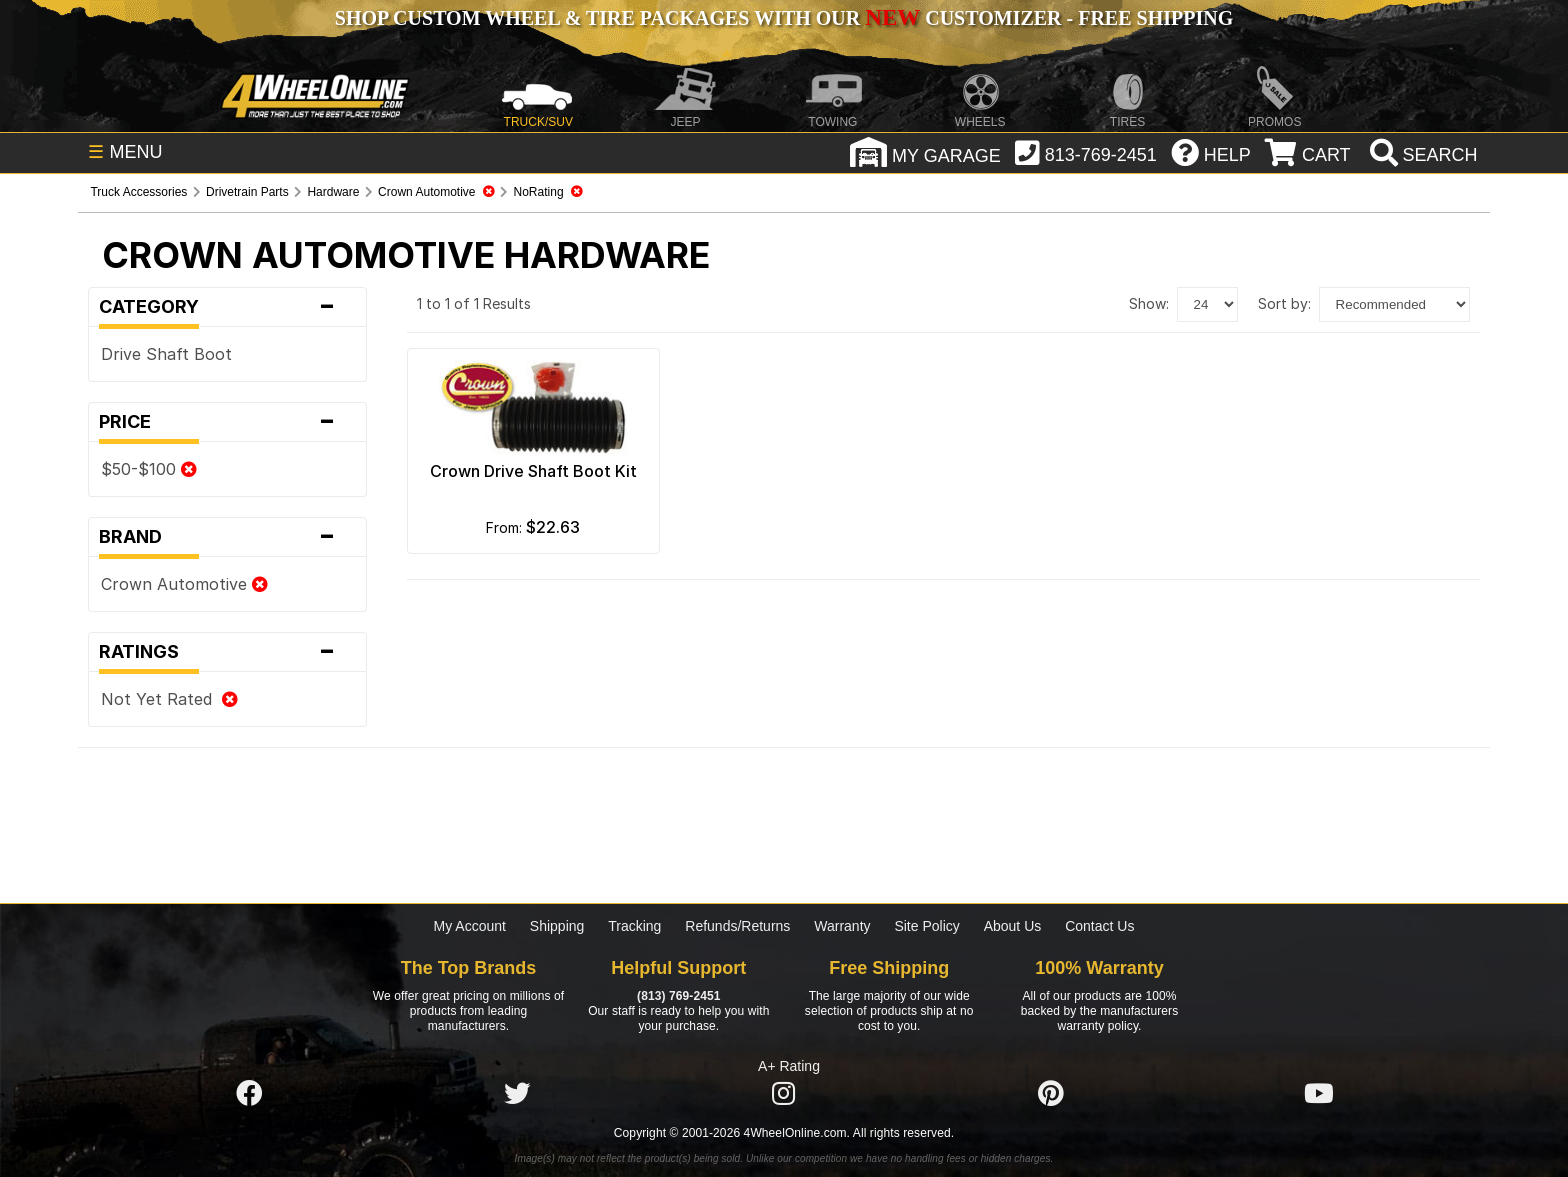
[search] (1421, 155)
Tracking (634, 926)
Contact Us (1099, 926)
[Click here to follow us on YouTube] (1319, 1094)
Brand (227, 537)
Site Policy (926, 926)
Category (227, 307)
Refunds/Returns (737, 926)
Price (227, 422)
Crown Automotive (184, 584)
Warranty (842, 926)
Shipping (557, 926)
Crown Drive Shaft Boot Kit (533, 471)
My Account (470, 926)
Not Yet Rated (169, 699)
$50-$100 (149, 469)
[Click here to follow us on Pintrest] (1051, 1094)
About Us (1013, 926)
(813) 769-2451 (678, 996)
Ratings (227, 652)
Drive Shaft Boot (166, 354)
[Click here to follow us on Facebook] (249, 1094)
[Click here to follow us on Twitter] (517, 1094)
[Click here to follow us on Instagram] (784, 1094)
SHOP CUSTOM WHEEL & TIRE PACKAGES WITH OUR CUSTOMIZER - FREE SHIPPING (784, 18)
